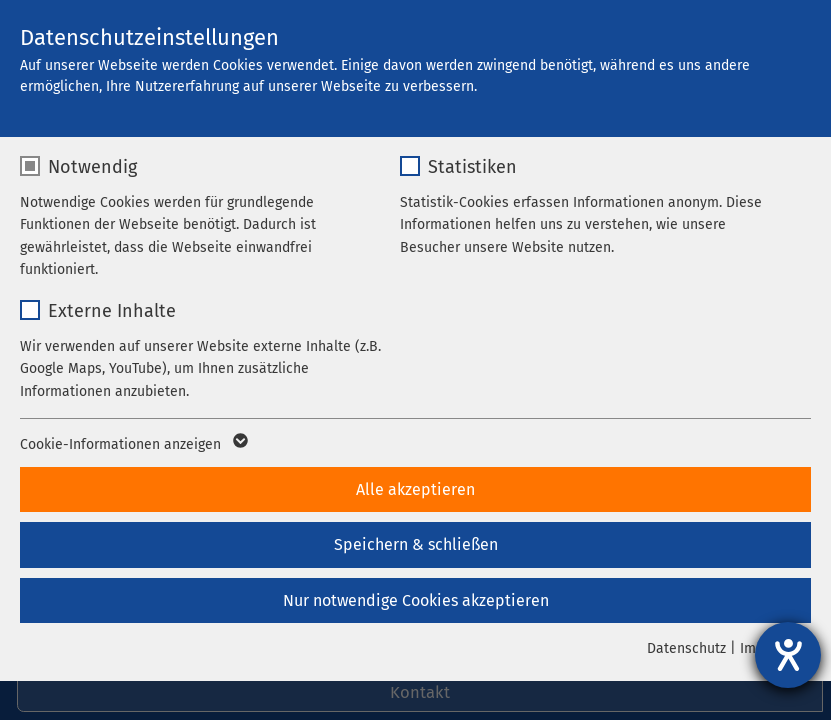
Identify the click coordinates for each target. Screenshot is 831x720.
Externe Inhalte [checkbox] (112, 311)
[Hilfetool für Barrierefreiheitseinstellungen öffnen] (788, 655)
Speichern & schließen (416, 544)
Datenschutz (686, 648)
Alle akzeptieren (415, 489)
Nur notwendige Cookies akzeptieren (416, 600)
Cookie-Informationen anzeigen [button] (132, 445)
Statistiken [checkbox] (472, 167)
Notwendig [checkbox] (92, 167)
